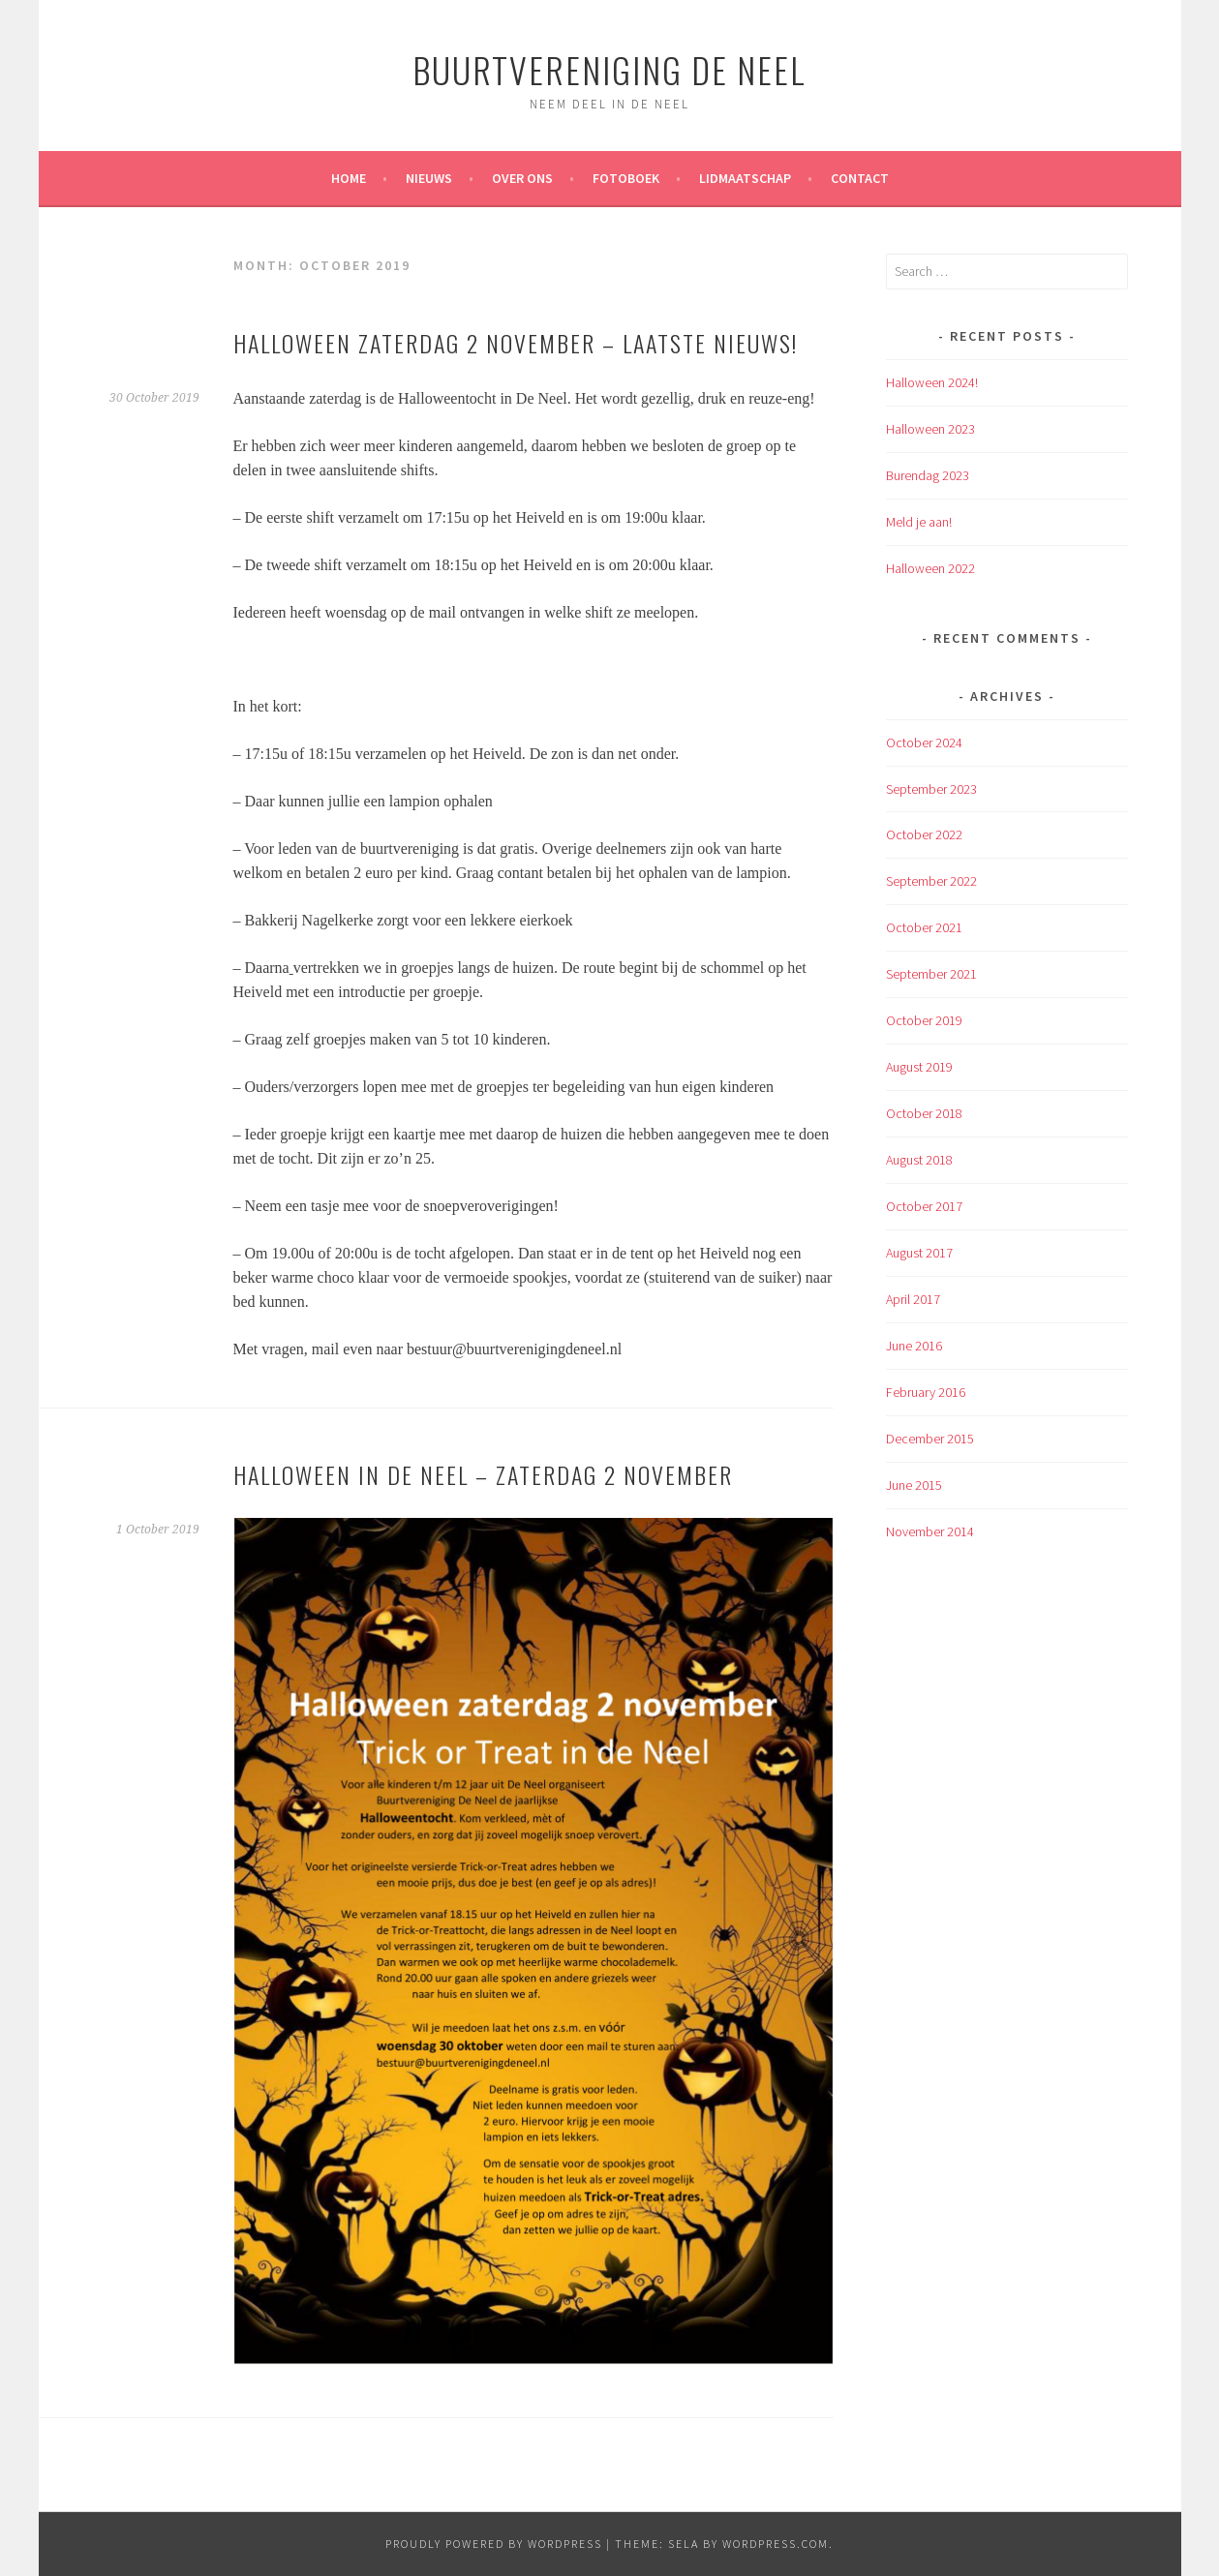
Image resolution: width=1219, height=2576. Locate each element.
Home (348, 178)
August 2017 (919, 1252)
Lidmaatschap (745, 178)
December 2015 (930, 1438)
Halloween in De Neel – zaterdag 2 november (483, 1474)
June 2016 (914, 1345)
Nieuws (429, 178)
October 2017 (924, 1206)
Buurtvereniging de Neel (609, 69)
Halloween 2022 (930, 568)
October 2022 (924, 834)
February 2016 (925, 1392)
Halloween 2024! (932, 382)
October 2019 (924, 1020)
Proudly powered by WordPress (493, 2543)
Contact (860, 178)
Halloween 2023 (930, 429)
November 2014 (930, 1531)
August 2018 (919, 1159)
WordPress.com (775, 2543)
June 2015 (914, 1485)
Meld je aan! (919, 521)
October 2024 (924, 742)
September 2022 (931, 881)
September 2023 (931, 789)
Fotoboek (626, 178)
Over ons (522, 178)
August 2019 (919, 1067)
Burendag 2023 (927, 475)
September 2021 (931, 974)
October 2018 (924, 1113)
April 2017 (913, 1299)
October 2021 (924, 927)
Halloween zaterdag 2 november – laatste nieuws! (515, 342)
